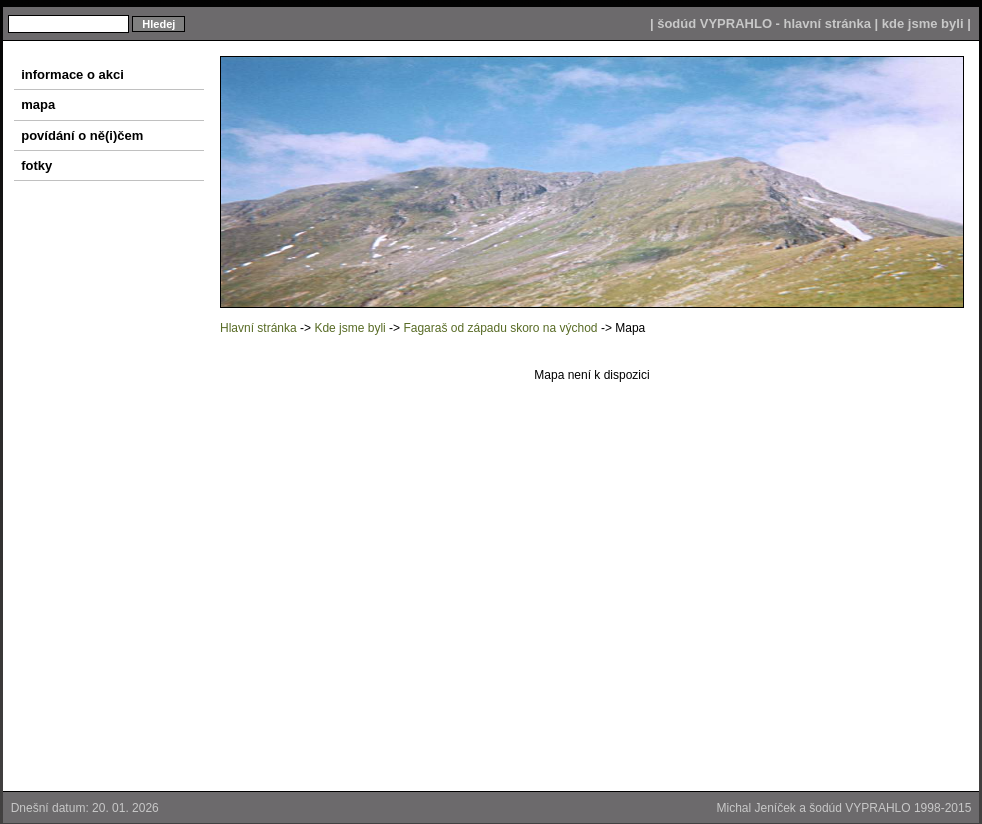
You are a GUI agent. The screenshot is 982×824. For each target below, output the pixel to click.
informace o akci (69, 74)
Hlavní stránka (258, 328)
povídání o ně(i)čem (78, 135)
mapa (34, 104)
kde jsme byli (923, 23)
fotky (33, 165)
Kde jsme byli (349, 328)
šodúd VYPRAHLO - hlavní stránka (764, 23)
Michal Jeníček (756, 808)
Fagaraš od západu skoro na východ (500, 328)
